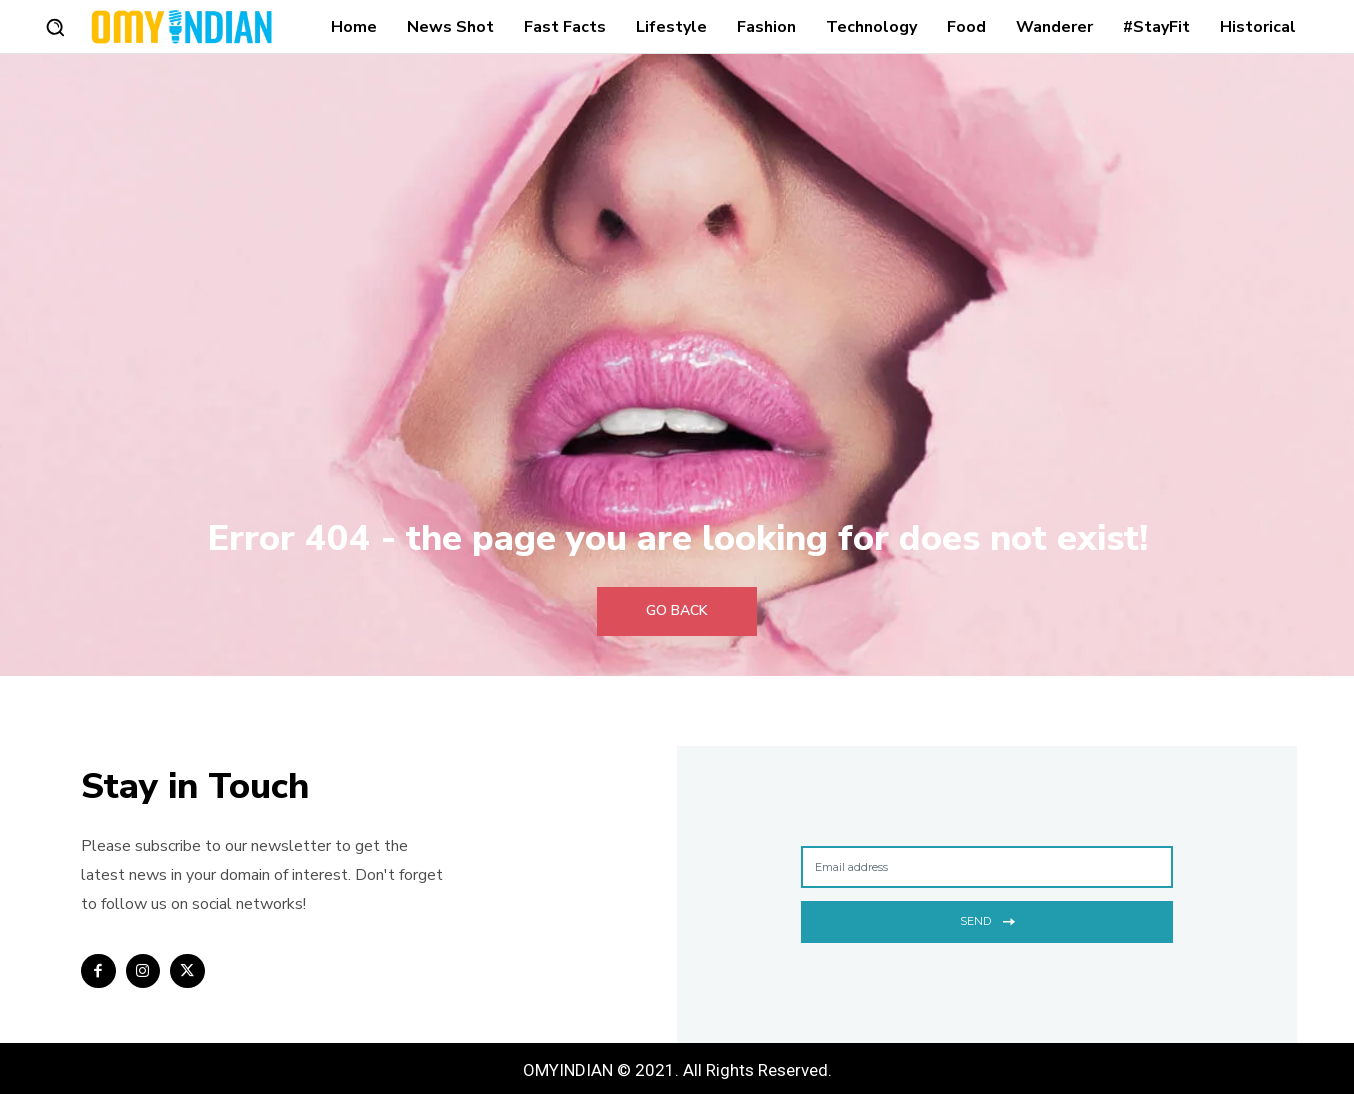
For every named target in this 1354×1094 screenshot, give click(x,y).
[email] (987, 867)
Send (987, 919)
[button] (55, 27)
